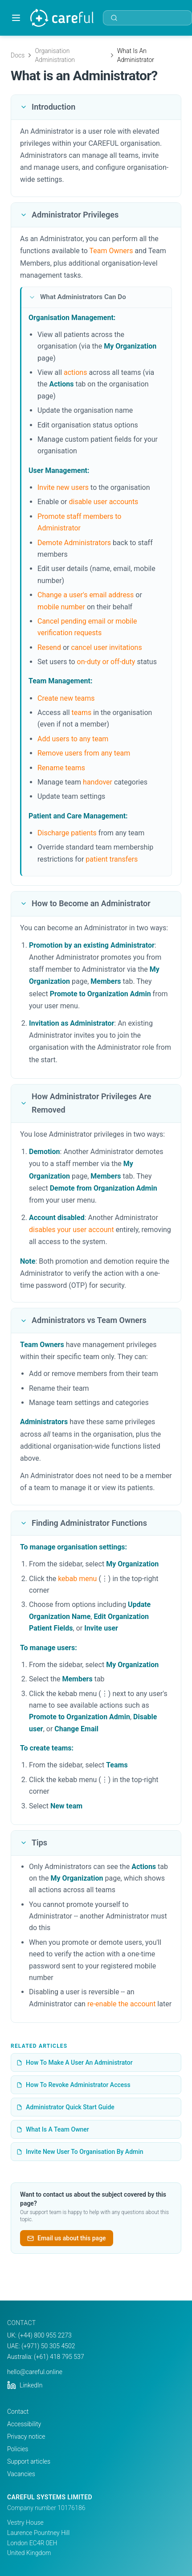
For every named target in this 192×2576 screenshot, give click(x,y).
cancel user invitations (106, 647)
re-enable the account (121, 2004)
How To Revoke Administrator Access (73, 2084)
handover (97, 782)
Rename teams (61, 768)
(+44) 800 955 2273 (44, 2335)
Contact (18, 2411)
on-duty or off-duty (106, 661)
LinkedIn (24, 2385)
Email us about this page (66, 2238)
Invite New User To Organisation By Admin (79, 2151)
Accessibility (24, 2424)
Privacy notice (26, 2436)
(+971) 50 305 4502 (48, 2346)
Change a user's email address (85, 595)
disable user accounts (103, 501)
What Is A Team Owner (52, 2129)
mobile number (61, 607)
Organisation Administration (55, 55)
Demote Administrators (74, 542)
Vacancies (21, 2473)
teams (82, 712)
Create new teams (66, 698)
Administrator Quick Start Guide (65, 2107)
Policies (17, 2449)
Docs (18, 55)
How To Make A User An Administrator (74, 2062)
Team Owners (111, 251)
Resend (49, 647)
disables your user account (71, 1229)
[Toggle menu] (16, 17)
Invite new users (63, 487)
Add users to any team (72, 739)
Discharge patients (67, 833)
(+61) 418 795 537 (59, 2356)
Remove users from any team (83, 753)
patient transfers (112, 859)
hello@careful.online (34, 2371)
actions (75, 372)
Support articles (28, 2461)
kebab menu (77, 1578)
